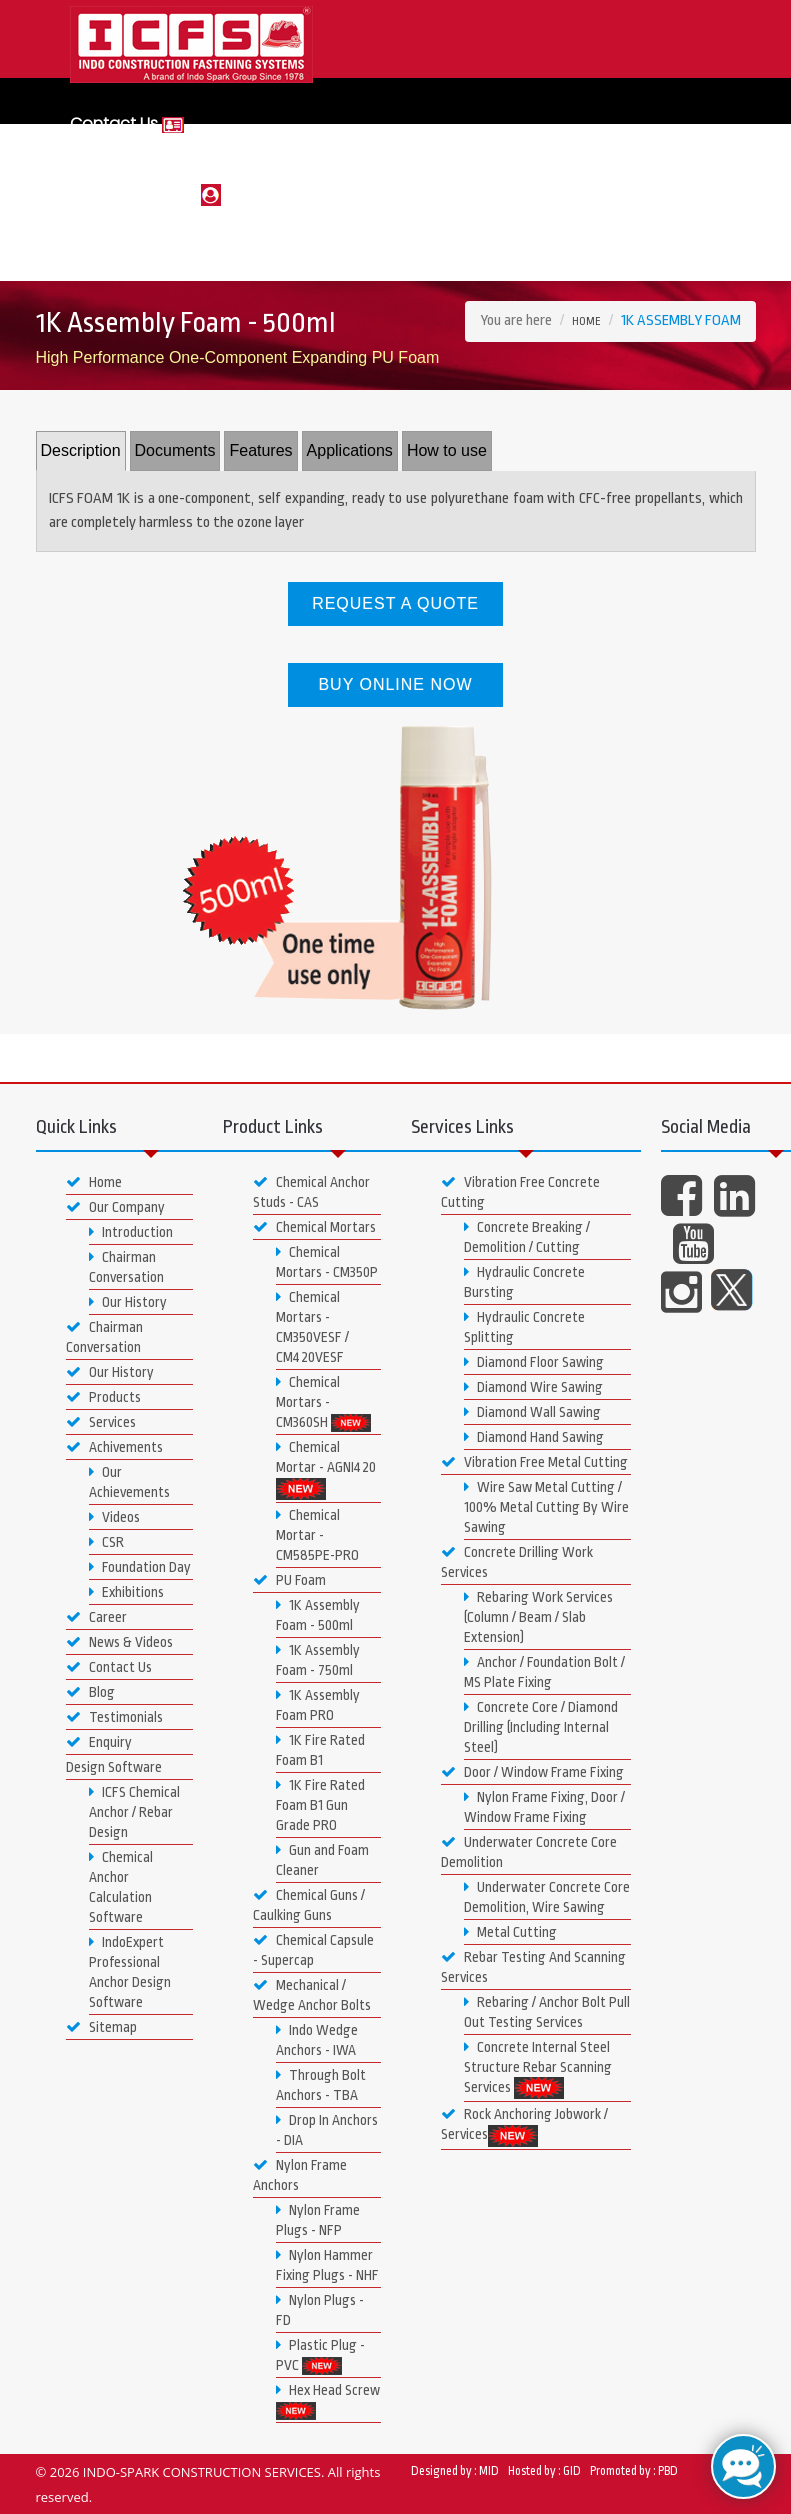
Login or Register (145, 193)
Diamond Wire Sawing (533, 1387)
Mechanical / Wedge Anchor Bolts (312, 1995)
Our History (128, 1302)
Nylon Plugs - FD (320, 2310)
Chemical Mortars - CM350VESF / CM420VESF (312, 1327)
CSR (106, 1542)
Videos (114, 1517)
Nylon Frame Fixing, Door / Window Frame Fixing (544, 1807)
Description (81, 450)
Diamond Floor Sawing (534, 1362)
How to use (447, 450)
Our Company (115, 1207)
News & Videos (119, 1642)
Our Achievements (129, 1482)
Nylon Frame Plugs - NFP (318, 2220)
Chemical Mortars (314, 1227)
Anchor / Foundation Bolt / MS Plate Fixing (544, 1672)
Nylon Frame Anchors (300, 2175)
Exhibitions (126, 1592)
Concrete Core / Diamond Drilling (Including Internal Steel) (541, 1727)
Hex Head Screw (328, 2401)
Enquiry (99, 1742)
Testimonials (114, 1717)
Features (260, 450)
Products (103, 1397)
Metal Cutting (510, 1932)
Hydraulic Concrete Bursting (524, 1282)
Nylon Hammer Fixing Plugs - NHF (327, 2265)
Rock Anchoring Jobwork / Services (524, 2126)
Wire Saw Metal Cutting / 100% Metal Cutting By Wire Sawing (546, 1507)
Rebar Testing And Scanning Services (533, 1967)
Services (101, 1422)
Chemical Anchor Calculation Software (121, 1887)
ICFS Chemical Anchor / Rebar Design (134, 1812)
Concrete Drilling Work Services (517, 1562)
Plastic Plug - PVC (320, 2356)
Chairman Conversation (126, 1267)
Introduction (131, 1232)
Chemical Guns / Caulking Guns (309, 1905)
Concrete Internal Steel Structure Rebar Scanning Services (538, 2069)
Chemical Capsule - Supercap (313, 1950)
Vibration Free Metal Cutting (534, 1462)
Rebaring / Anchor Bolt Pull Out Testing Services (547, 2012)
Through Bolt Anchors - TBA (321, 2085)
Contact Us (127, 123)
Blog (90, 1692)
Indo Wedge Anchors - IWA (317, 2040)
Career (96, 1617)
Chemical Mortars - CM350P (327, 1262)
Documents (175, 450)
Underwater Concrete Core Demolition (529, 1852)
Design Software (114, 1767)
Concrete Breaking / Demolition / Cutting (527, 1237)
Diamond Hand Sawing (534, 1437)
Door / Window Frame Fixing (532, 1772)
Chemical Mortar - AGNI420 (326, 1469)
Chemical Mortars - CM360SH (323, 1403)
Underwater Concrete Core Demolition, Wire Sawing (547, 1897)
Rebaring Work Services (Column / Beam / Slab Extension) (538, 1617)
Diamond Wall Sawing (532, 1412)
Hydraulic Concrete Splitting (524, 1327)
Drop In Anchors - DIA (327, 2130)
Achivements (114, 1447)
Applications (350, 450)
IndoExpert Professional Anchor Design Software (130, 1972)
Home (586, 321)
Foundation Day (140, 1567)
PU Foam (289, 1580)
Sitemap (101, 2027)
